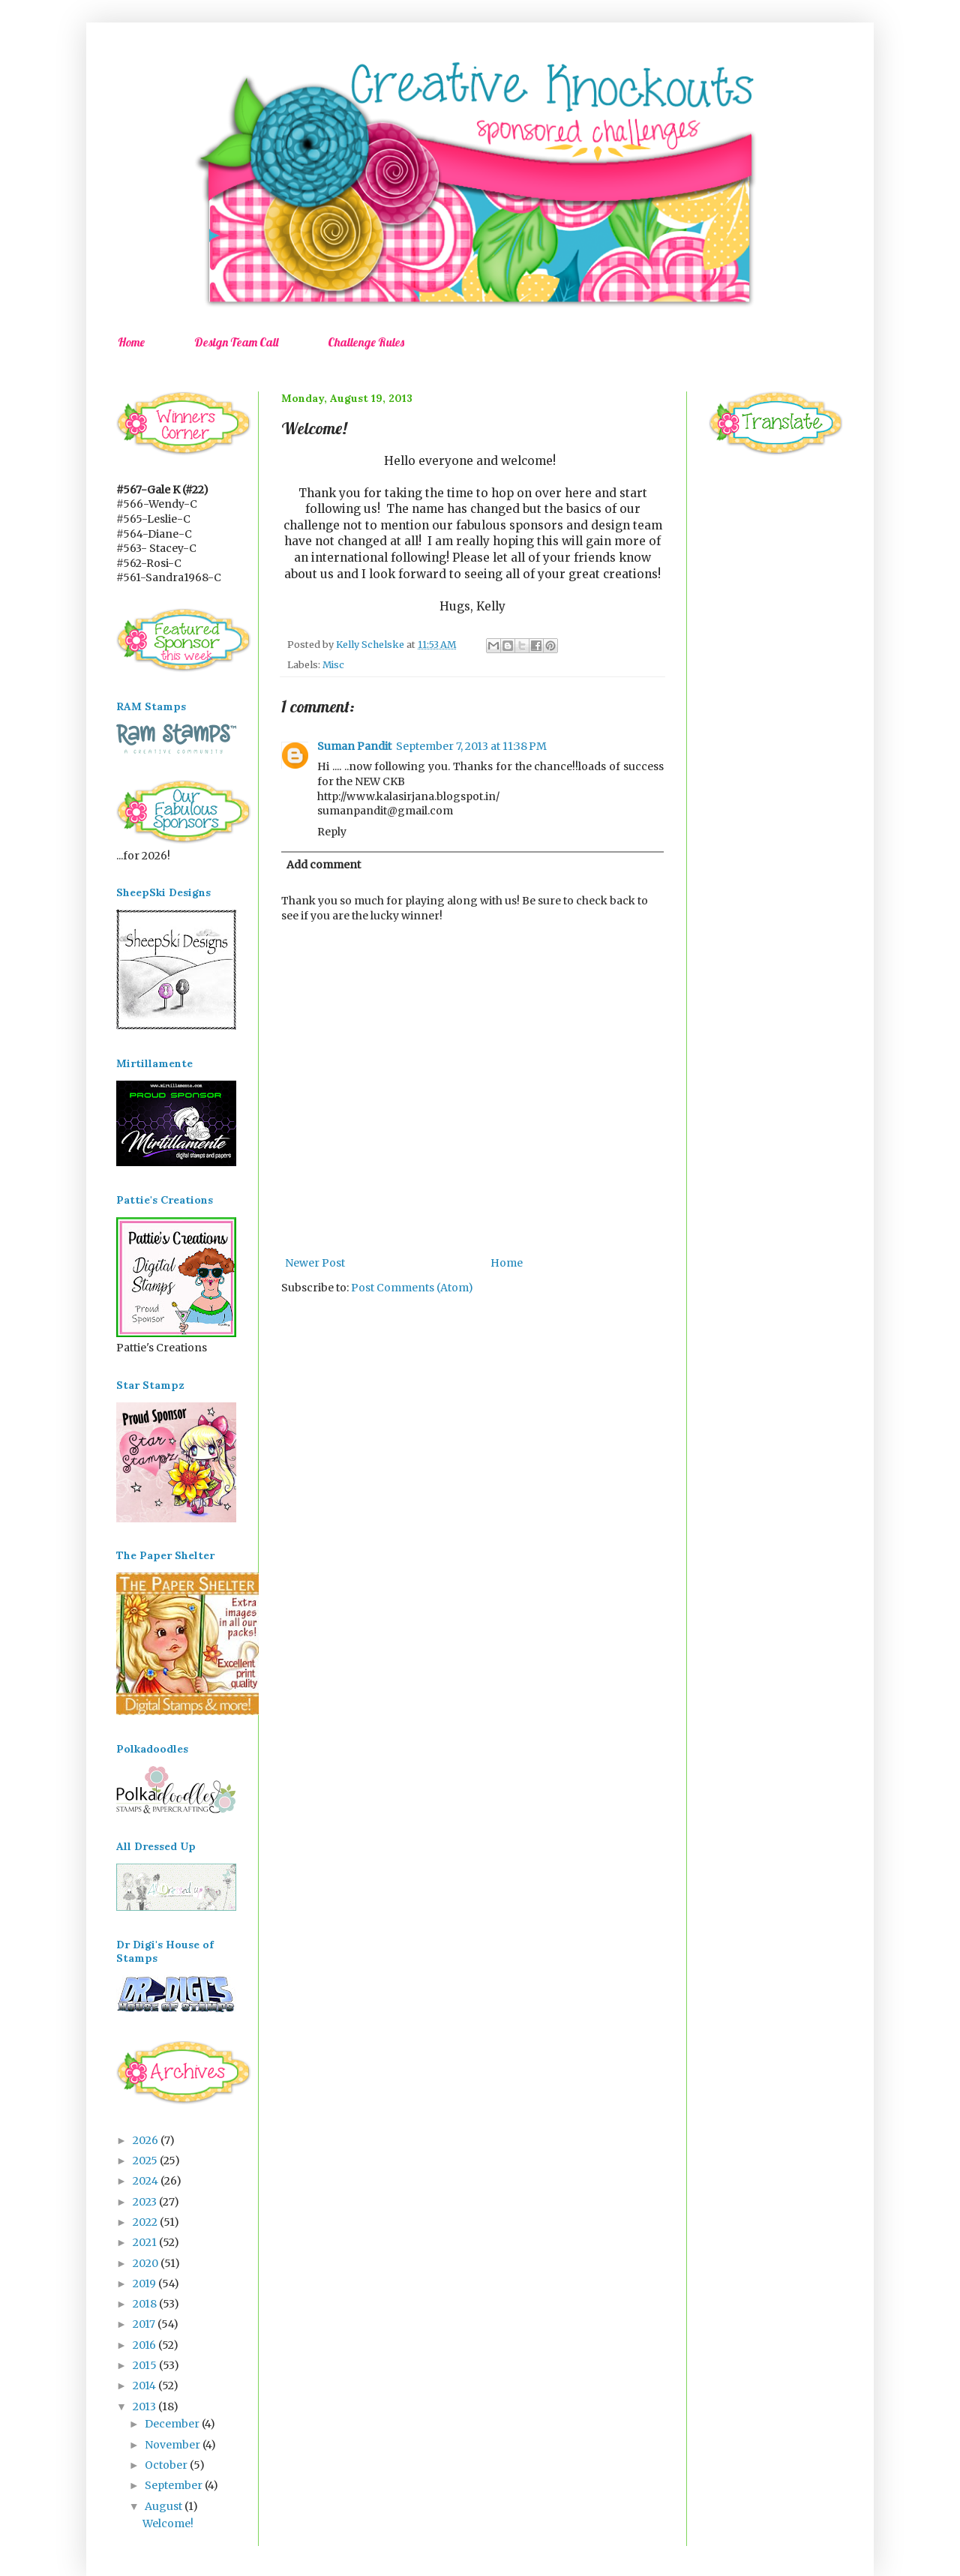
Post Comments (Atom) (412, 1287)
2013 (145, 2406)
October (167, 2465)
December (173, 2424)
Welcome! (168, 2523)
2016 (145, 2345)
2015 (146, 2365)
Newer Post (315, 1263)
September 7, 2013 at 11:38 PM (471, 746)
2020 (146, 2263)
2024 (146, 2181)
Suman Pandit (354, 746)
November (173, 2445)
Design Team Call (236, 341)
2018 (146, 2304)
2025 (146, 2160)
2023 (146, 2202)
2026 (146, 2140)
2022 (146, 2222)
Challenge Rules (366, 341)
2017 (145, 2324)
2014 (145, 2385)
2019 (145, 2283)
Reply (331, 831)
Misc (333, 664)
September (175, 2485)
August (164, 2506)
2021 (146, 2242)
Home (131, 341)
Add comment (323, 864)
